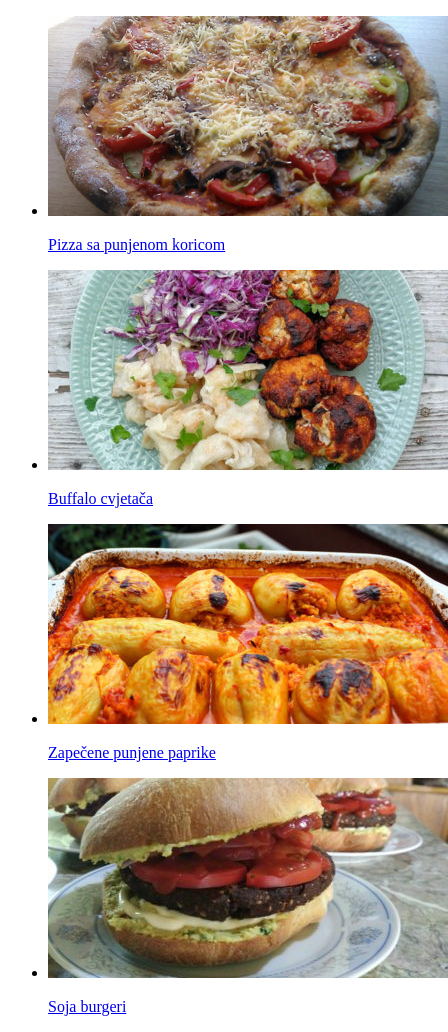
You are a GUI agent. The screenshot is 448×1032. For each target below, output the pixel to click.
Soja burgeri (87, 1006)
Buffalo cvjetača (100, 498)
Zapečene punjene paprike (132, 752)
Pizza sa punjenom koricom (136, 244)
